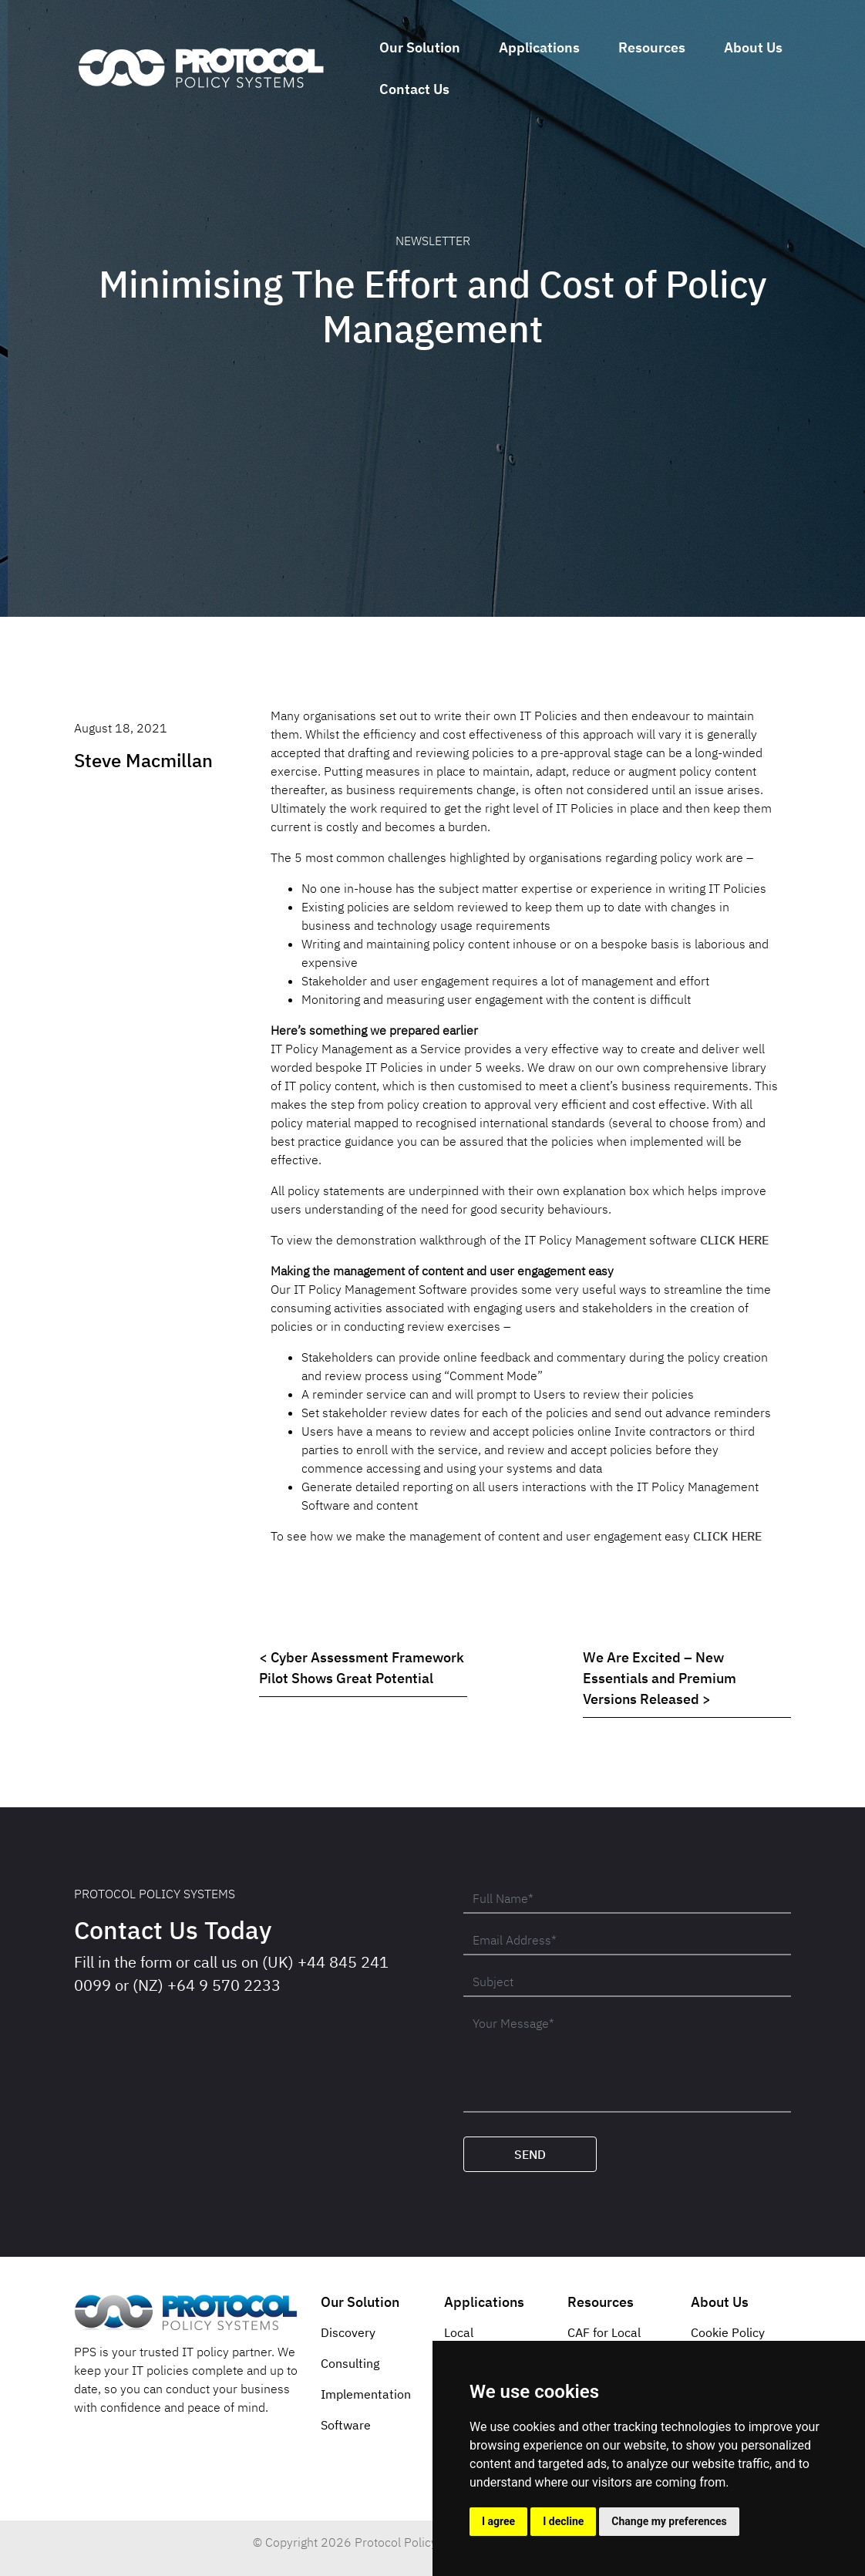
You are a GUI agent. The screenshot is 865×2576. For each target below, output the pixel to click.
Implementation (366, 2394)
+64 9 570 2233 (224, 1985)
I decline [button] (563, 2521)
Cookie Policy (728, 2332)
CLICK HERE (734, 1240)
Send (530, 2154)
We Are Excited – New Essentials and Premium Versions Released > (659, 1678)
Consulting (350, 2363)
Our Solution (419, 47)
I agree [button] (498, 2521)
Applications (539, 47)
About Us (753, 47)
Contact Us (414, 89)
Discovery (348, 2332)
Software (346, 2425)
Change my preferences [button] (668, 2521)
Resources (651, 47)
